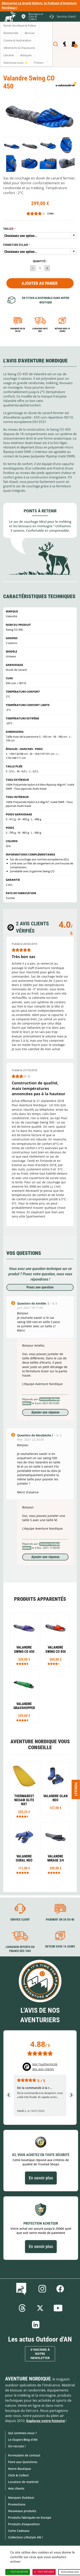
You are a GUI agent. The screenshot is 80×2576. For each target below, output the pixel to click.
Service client (20, 1919)
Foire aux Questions (22, 2462)
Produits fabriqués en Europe (29, 2517)
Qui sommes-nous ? (22, 2433)
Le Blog (22, 2289)
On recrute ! (17, 2446)
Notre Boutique (19, 2469)
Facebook (60, 2289)
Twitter (40, 2308)
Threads (22, 2308)
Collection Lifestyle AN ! (25, 2537)
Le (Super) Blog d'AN (23, 2440)
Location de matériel (23, 2482)
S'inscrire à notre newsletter (40, 2354)
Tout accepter (17, 2572)
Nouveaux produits (22, 2511)
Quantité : (40, 261)
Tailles (8, 229)
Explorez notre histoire (45, 2420)
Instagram (42, 2289)
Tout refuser (44, 2572)
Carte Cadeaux (18, 2531)
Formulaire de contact (24, 2455)
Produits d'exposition (24, 2524)
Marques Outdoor (21, 2498)
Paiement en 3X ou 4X (17, 329)
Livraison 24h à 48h (40, 329)
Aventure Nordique (28, 2379)
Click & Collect (18, 2475)
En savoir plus (41, 2177)
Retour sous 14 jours (62, 329)
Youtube (58, 2308)
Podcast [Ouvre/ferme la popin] (76, 1789)
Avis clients (16, 2488)
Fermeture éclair (15, 245)
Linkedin (36, 2325)
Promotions (16, 2504)
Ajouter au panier (40, 283)
